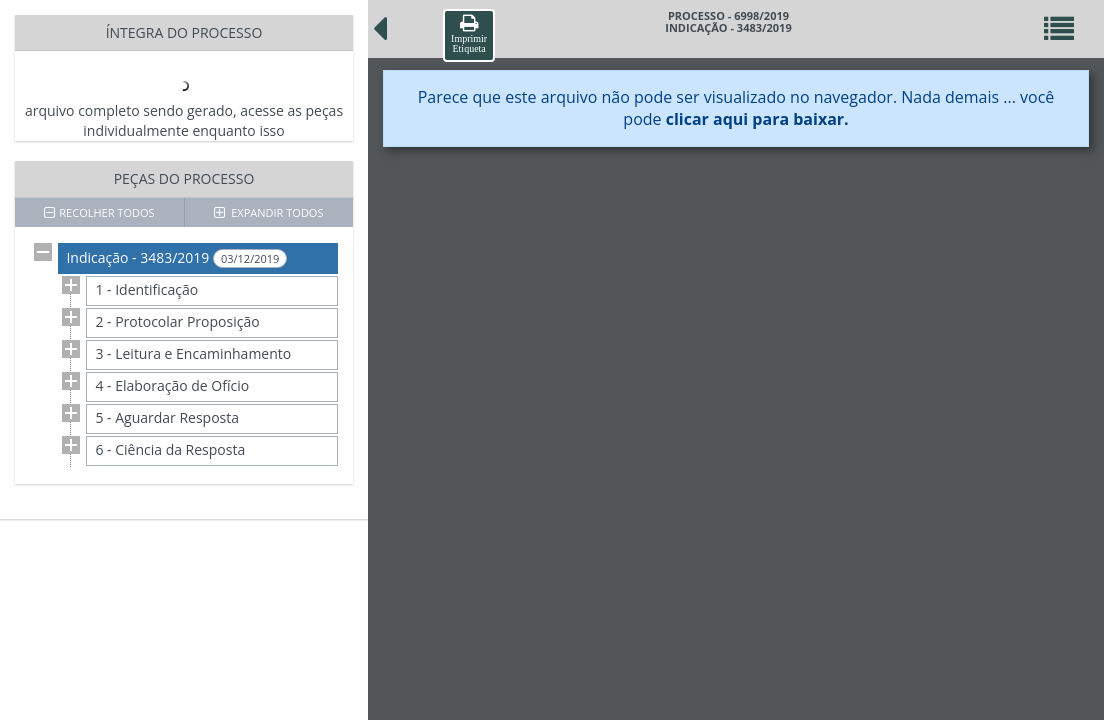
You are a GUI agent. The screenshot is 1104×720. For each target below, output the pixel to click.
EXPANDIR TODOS (269, 212)
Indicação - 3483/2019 (176, 258)
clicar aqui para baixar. (757, 119)
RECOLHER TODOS (99, 212)
